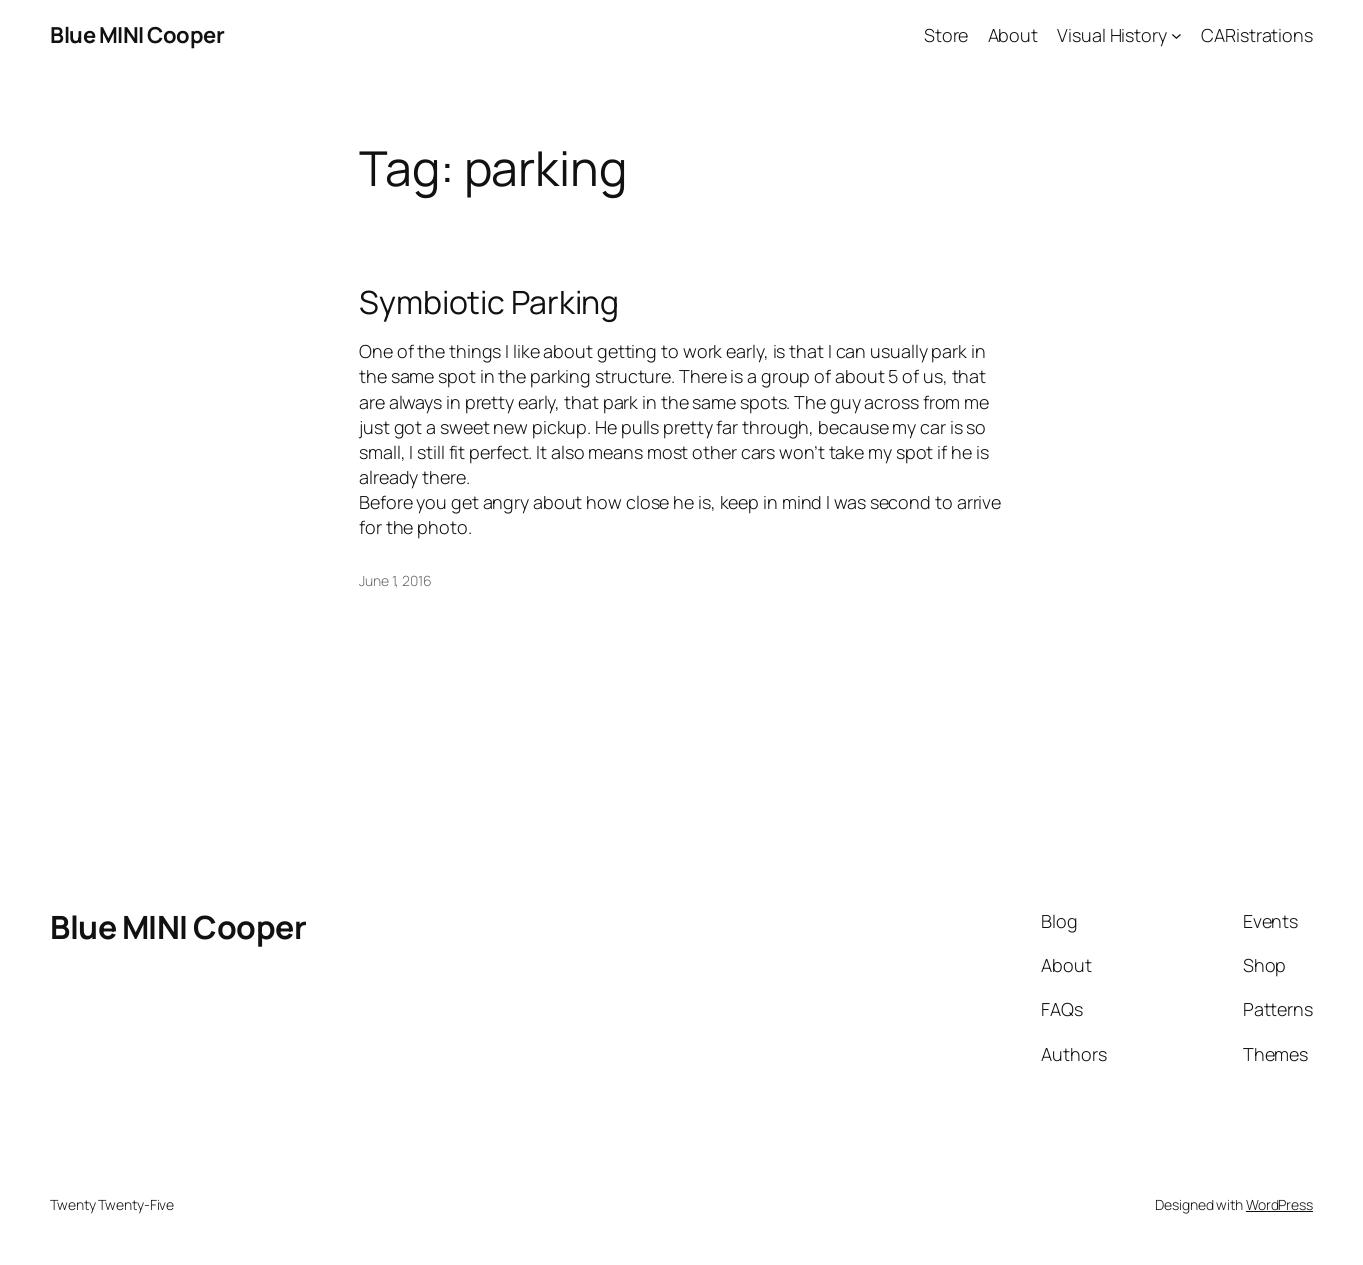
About (1013, 35)
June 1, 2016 (395, 580)
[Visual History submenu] (1176, 35)
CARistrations (1257, 35)
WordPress (1279, 1204)
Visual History (1112, 35)
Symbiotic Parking (489, 302)
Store (946, 35)
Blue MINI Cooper (137, 35)
